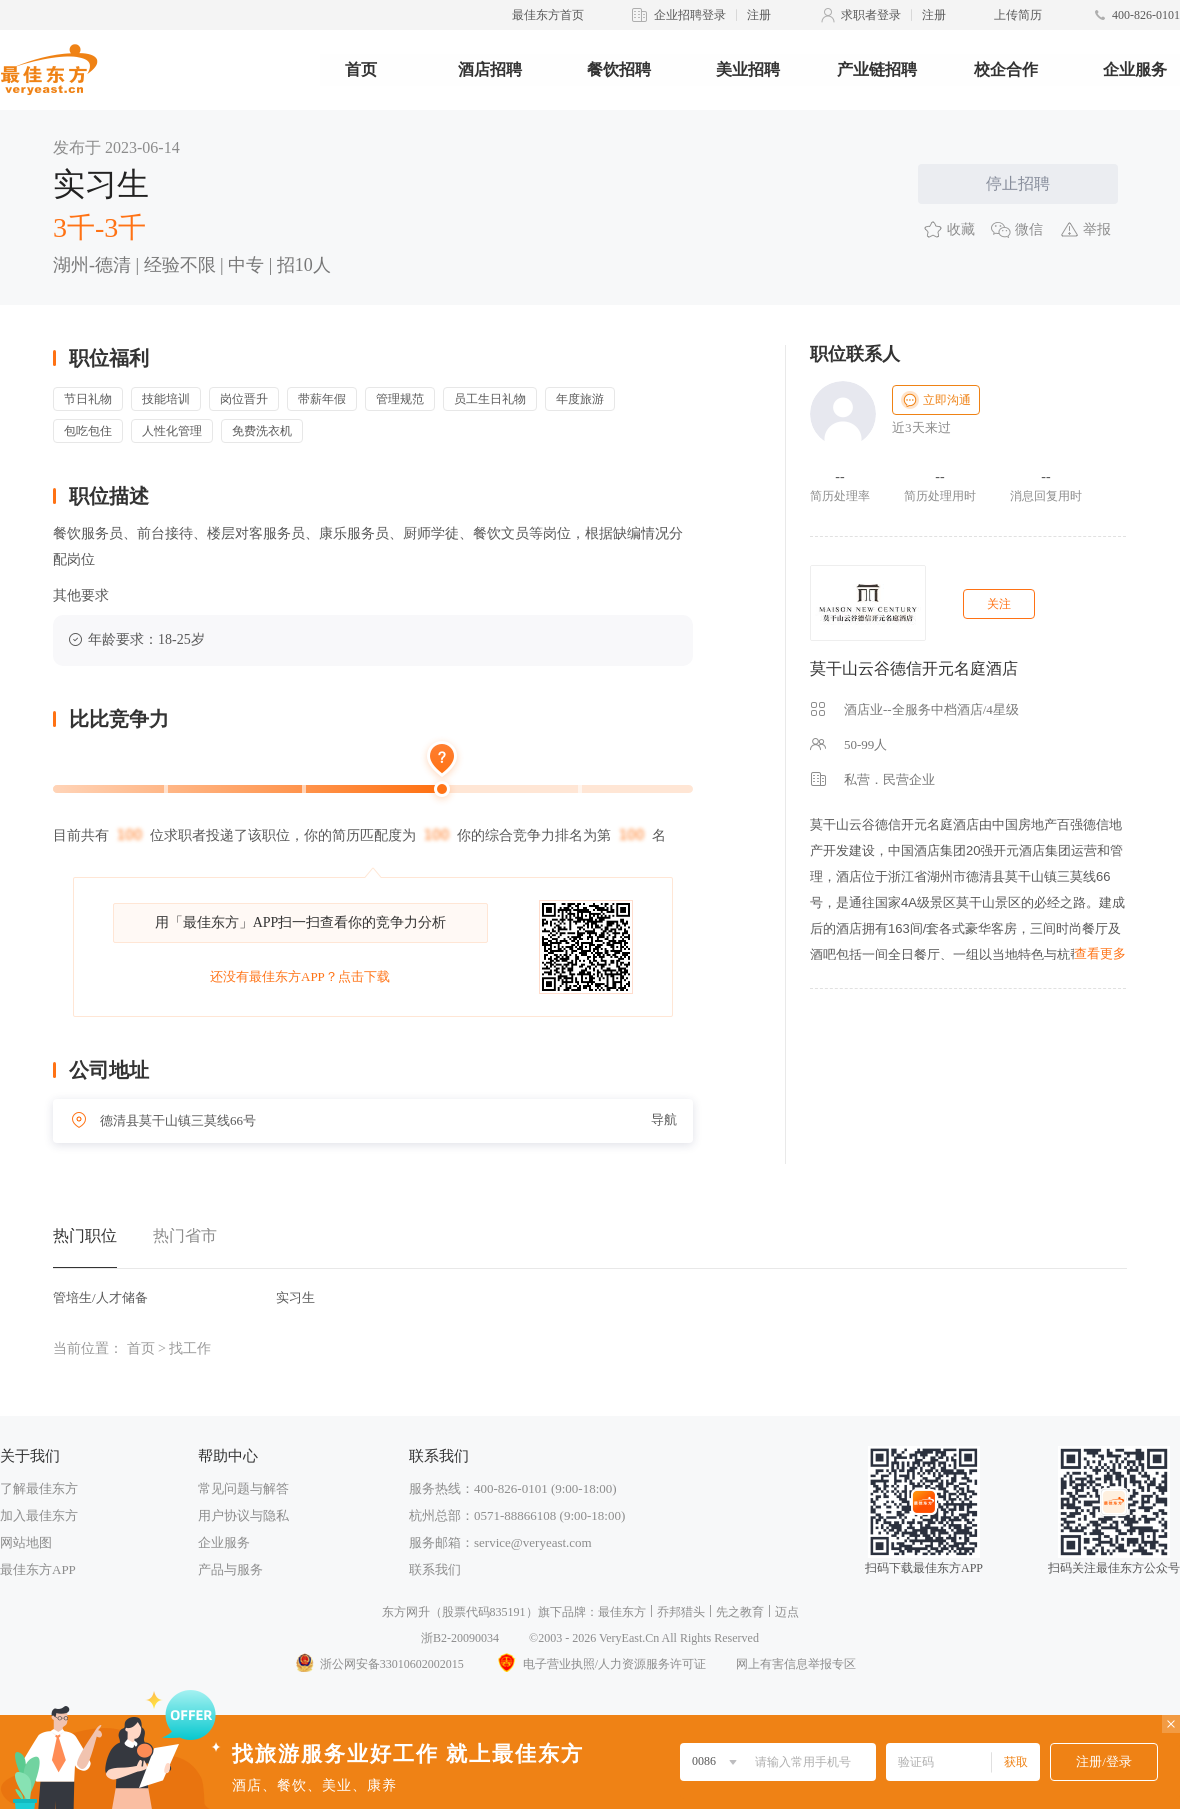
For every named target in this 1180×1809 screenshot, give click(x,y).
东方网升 (406, 1612)
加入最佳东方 (39, 1515)
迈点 (787, 1612)
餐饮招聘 (619, 69)
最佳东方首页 (548, 15)
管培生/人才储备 (100, 1297)
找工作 (190, 1348)
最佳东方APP (38, 1569)
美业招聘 (748, 69)
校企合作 (1006, 69)
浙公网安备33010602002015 (379, 1664)
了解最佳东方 (39, 1488)
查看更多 (1100, 953)
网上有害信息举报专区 (796, 1664)
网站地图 (26, 1542)
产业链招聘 (877, 69)
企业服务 (1135, 69)
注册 (759, 15)
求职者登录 (871, 15)
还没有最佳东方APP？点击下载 (300, 976)
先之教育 (740, 1612)
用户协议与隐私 (243, 1515)
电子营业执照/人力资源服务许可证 (600, 1664)
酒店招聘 (490, 69)
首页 (361, 69)
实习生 (295, 1297)
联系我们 (435, 1569)
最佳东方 (622, 1612)
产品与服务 (230, 1569)
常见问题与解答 (243, 1488)
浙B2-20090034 (460, 1638)
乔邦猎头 (681, 1612)
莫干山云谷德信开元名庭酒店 (914, 668)
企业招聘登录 (690, 15)
